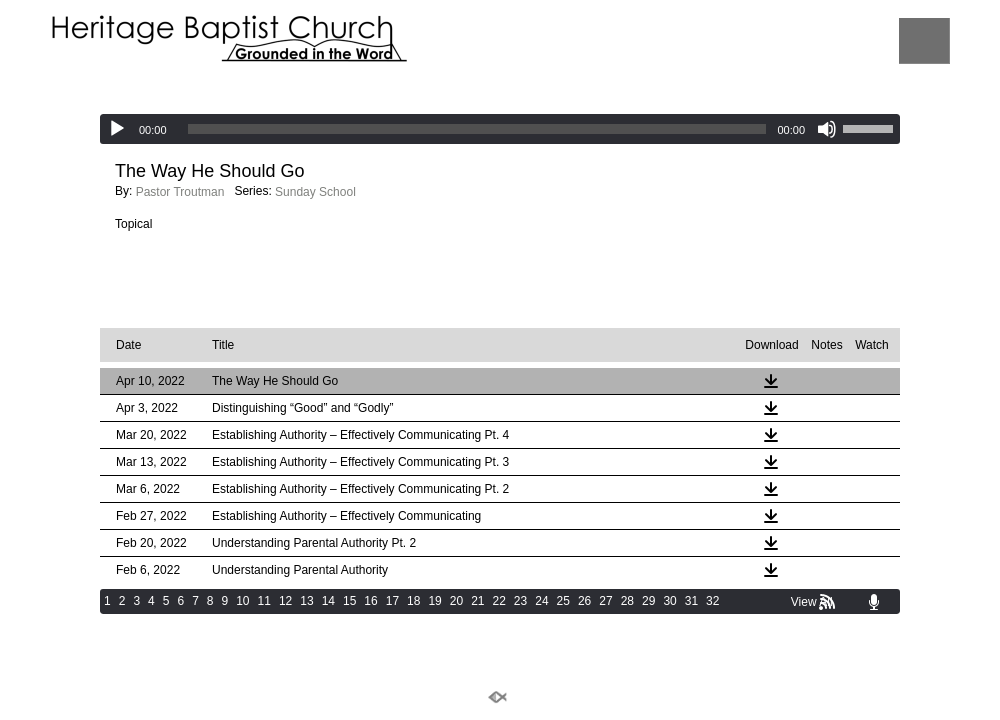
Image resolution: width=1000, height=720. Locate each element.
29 (648, 601)
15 (349, 601)
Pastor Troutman (180, 192)
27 (605, 601)
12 (285, 601)
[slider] (477, 129)
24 (541, 601)
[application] (500, 129)
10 (242, 601)
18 (413, 601)
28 (627, 601)
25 (563, 601)
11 (264, 601)
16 (370, 601)
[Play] (117, 129)
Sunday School (315, 192)
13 (306, 601)
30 (669, 601)
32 (712, 601)
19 (434, 601)
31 (691, 601)
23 (520, 601)
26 (584, 601)
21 (477, 601)
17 (392, 601)
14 (328, 601)
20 (456, 601)
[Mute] (827, 129)
